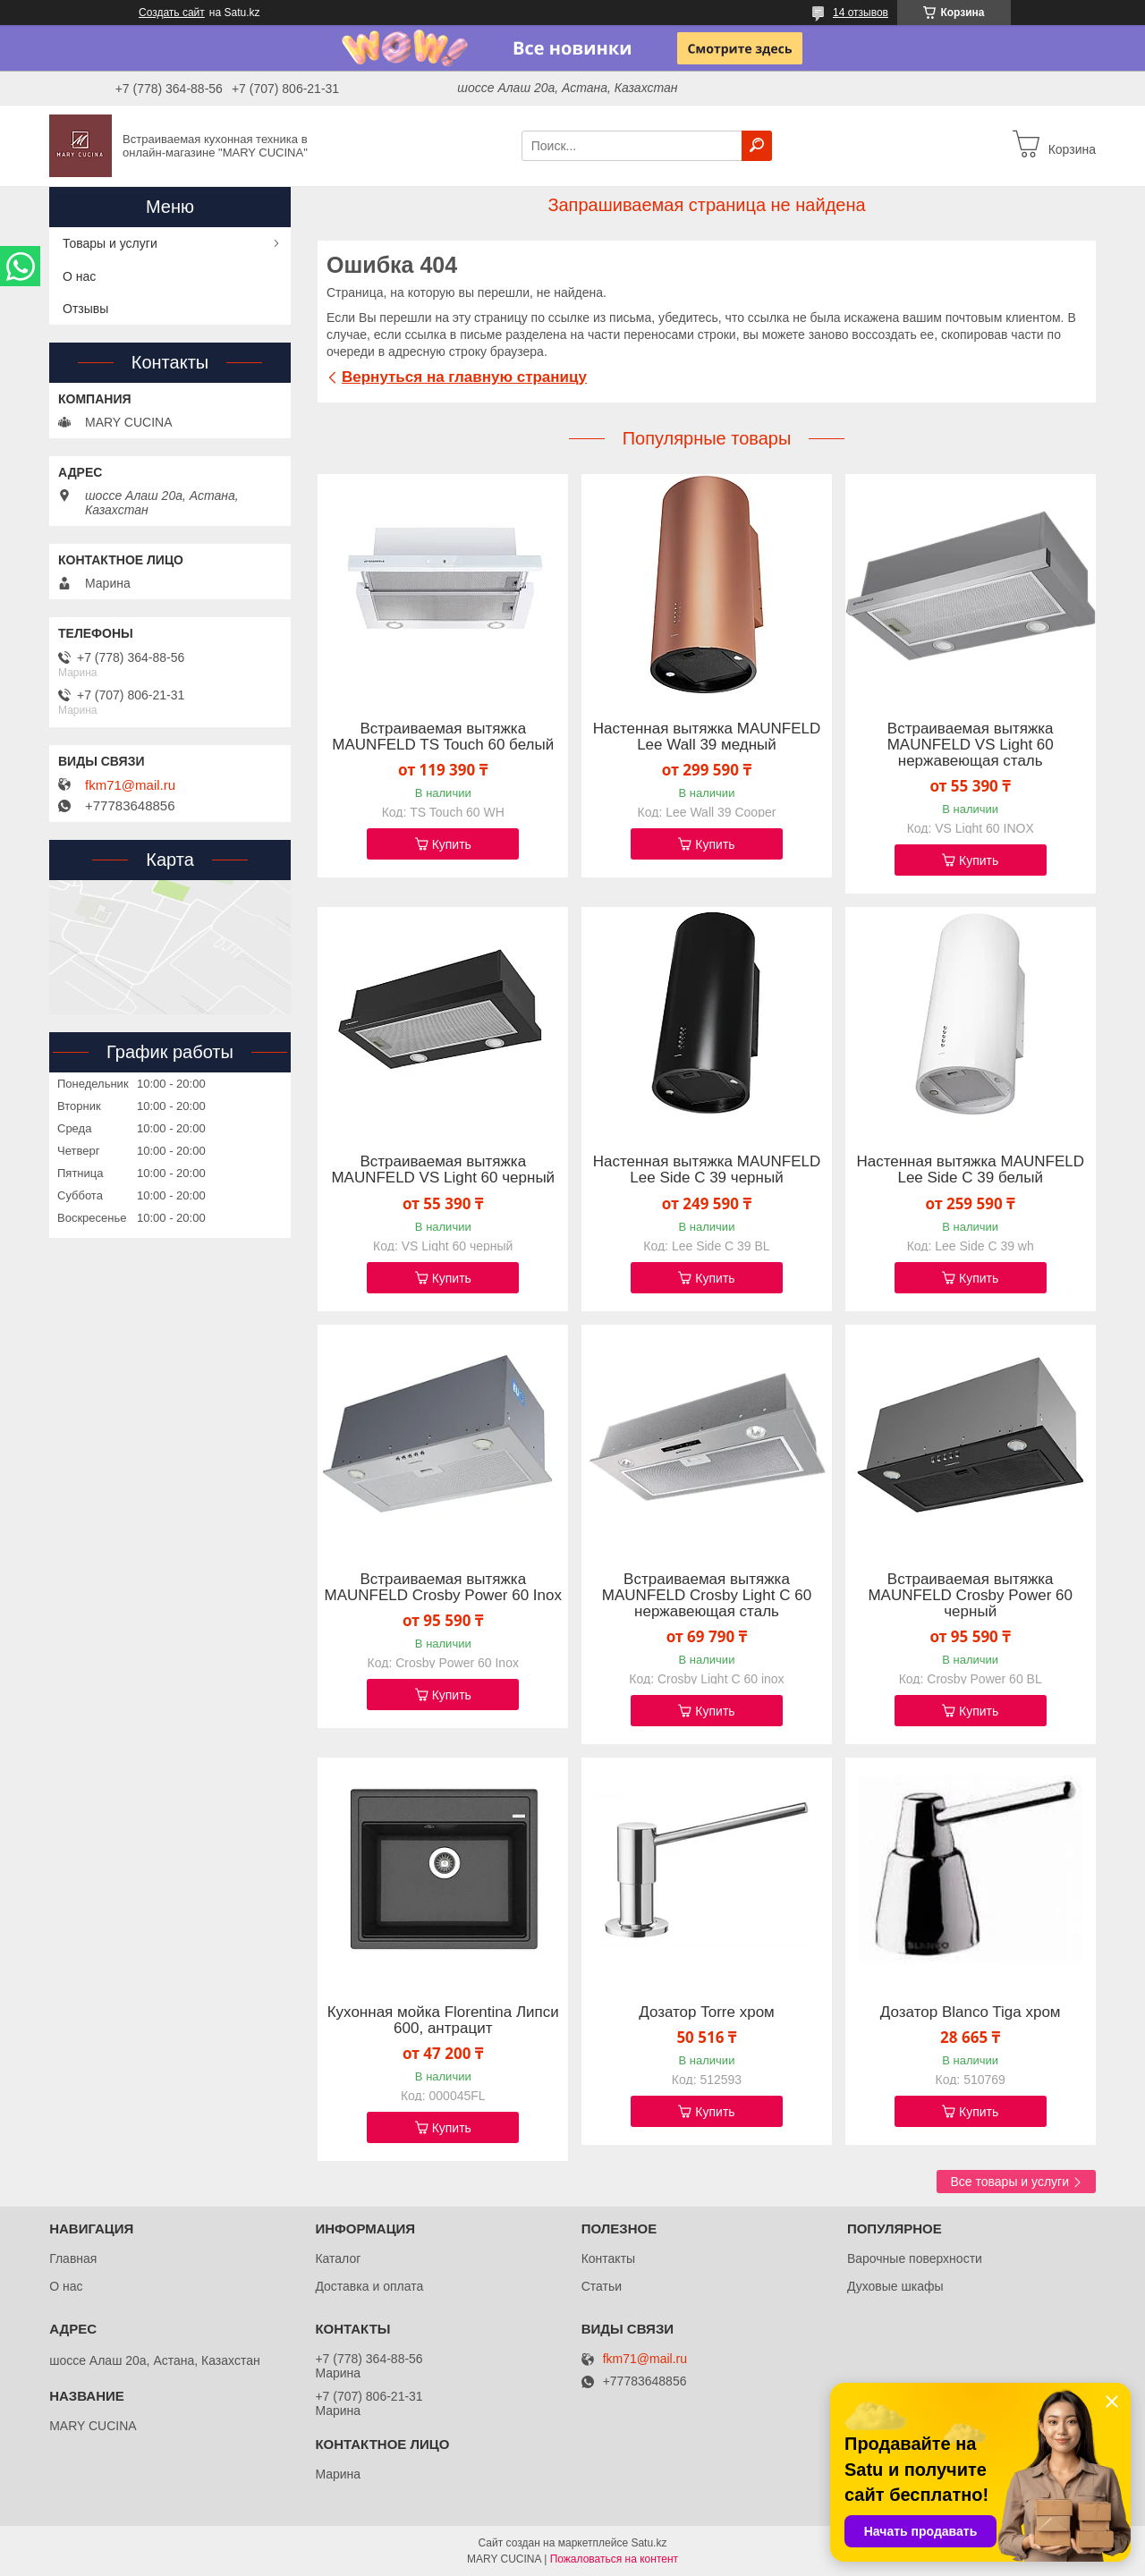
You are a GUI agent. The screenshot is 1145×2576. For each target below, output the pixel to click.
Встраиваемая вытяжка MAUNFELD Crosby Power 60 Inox (443, 1588)
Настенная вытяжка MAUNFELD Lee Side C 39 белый (970, 1170)
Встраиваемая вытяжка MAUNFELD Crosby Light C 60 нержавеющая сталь (706, 1596)
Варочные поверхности (914, 2258)
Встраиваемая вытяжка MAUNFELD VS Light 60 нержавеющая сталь (970, 745)
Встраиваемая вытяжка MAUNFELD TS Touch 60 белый (443, 737)
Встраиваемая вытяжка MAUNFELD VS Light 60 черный (443, 1170)
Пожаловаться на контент (614, 2559)
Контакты (608, 2258)
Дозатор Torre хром (707, 2012)
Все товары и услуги (1009, 2181)
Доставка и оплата (369, 2286)
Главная (73, 2258)
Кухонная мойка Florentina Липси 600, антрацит (443, 2020)
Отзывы (85, 308)
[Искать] (757, 146)
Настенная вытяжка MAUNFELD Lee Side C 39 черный (707, 1170)
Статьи (601, 2286)
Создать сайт (172, 12)
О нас (79, 276)
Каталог (337, 2258)
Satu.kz (648, 2543)
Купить (451, 844)
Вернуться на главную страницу (464, 377)
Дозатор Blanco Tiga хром (970, 2012)
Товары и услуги (110, 243)
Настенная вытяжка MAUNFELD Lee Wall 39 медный (707, 737)
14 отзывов (860, 12)
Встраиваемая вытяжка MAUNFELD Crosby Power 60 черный (970, 1596)
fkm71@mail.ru (130, 785)
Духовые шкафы (895, 2286)
